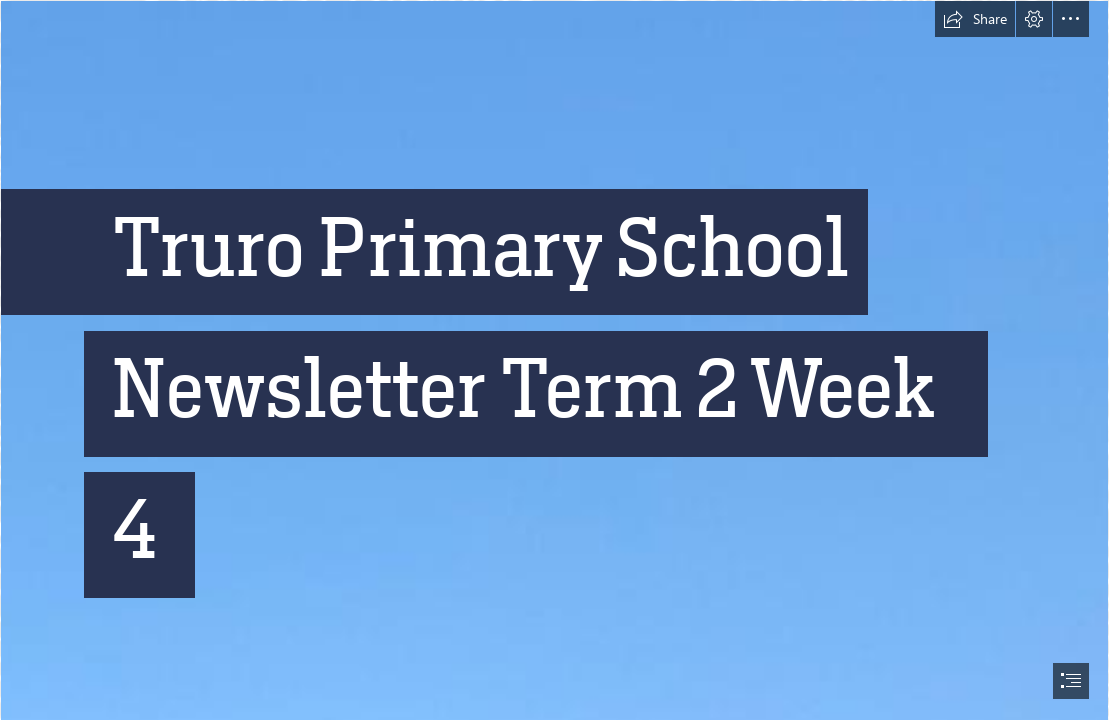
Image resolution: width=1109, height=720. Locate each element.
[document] (554, 360)
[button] (975, 19)
